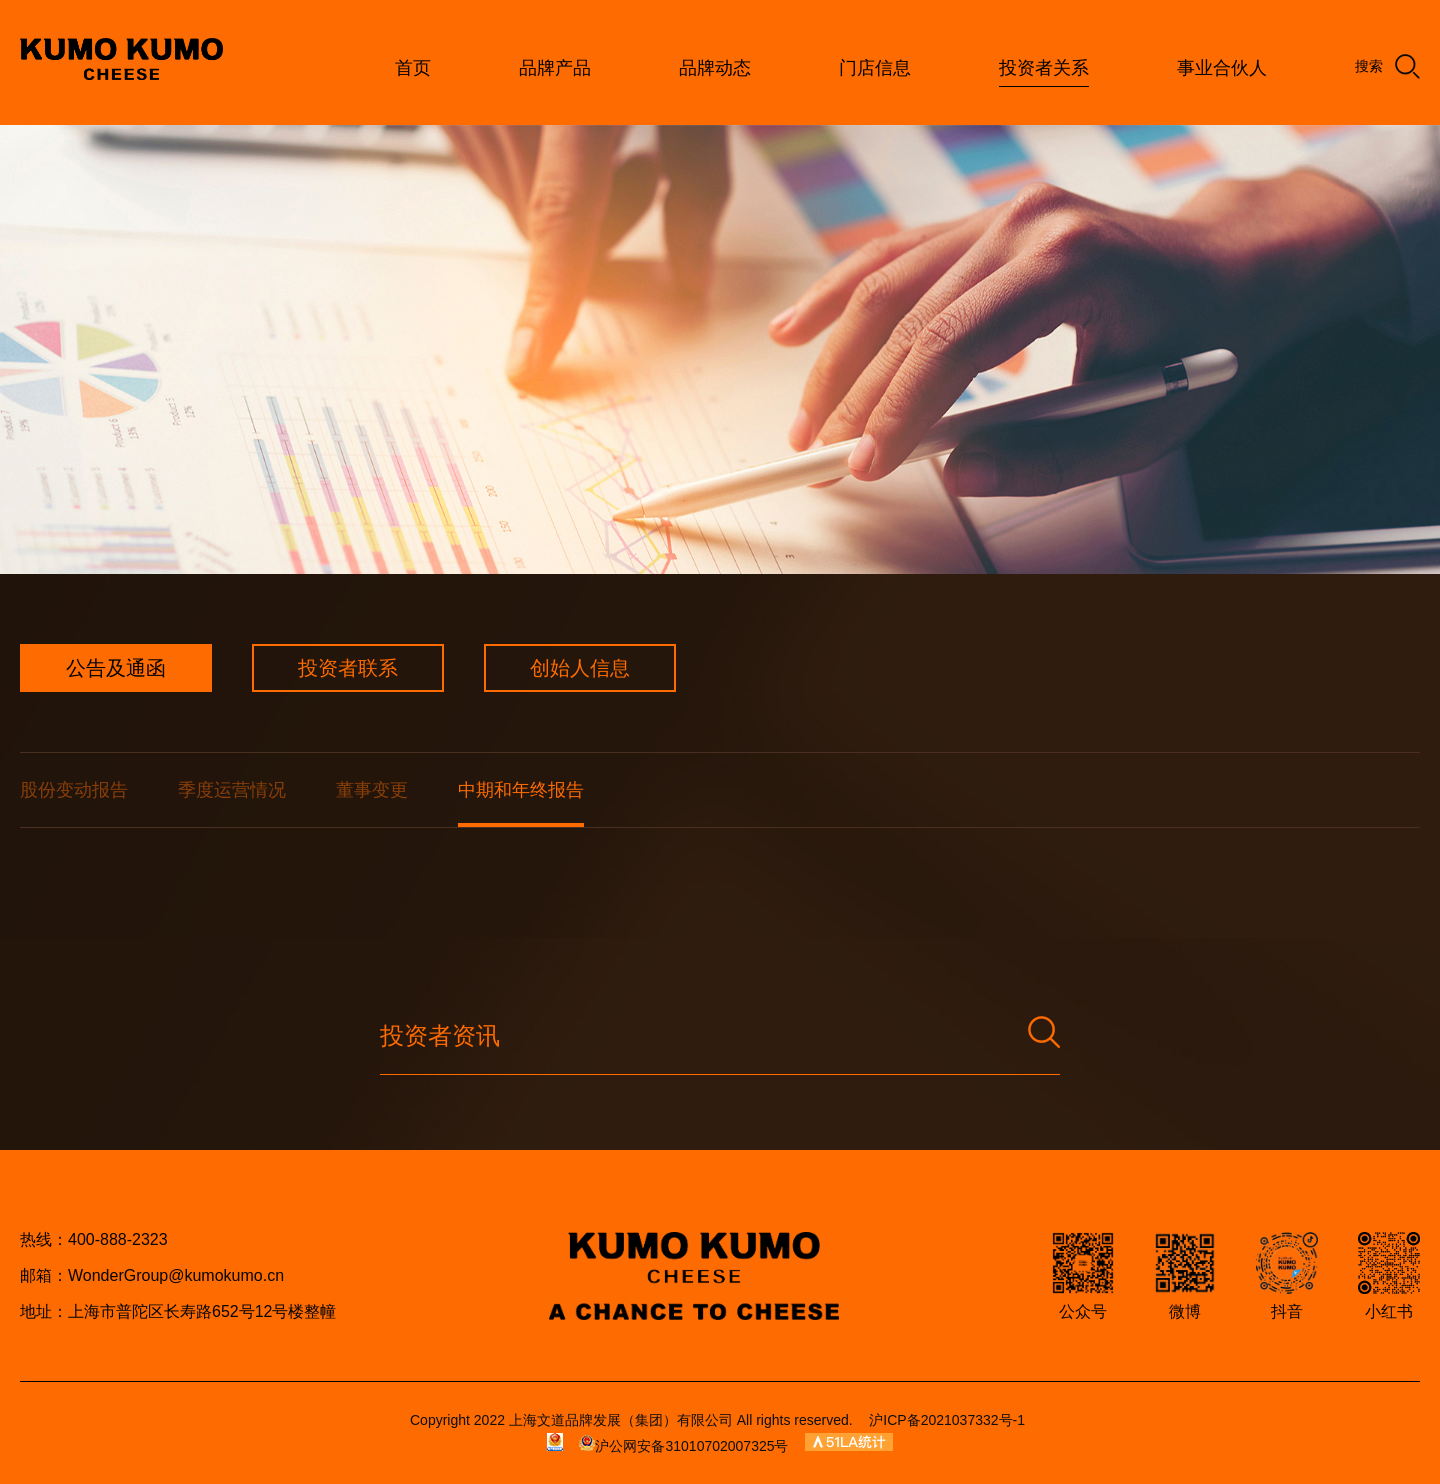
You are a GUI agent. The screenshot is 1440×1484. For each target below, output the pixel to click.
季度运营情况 (232, 790)
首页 (413, 68)
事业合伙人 (1222, 68)
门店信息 (875, 68)
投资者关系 (1044, 68)
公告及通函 (116, 668)
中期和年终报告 (521, 790)
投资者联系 (348, 668)
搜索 (1387, 66)
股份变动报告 (74, 790)
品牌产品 (555, 68)
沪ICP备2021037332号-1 (947, 1420)
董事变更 (372, 790)
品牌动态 (715, 68)
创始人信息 (580, 668)
